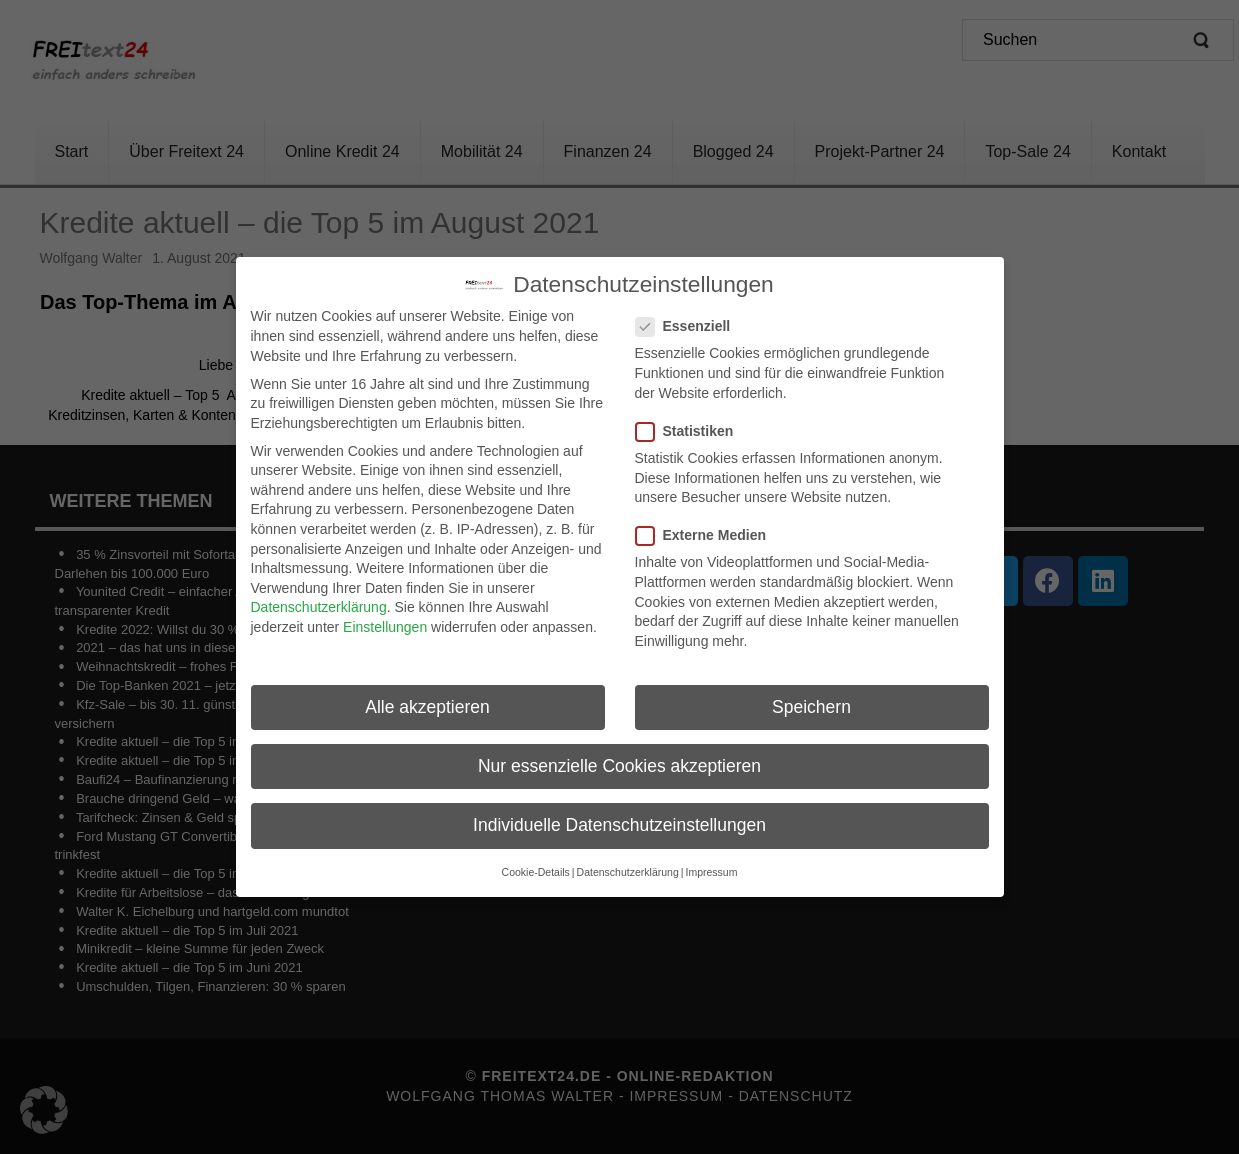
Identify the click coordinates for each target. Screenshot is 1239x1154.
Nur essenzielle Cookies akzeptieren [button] (619, 757)
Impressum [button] (711, 864)
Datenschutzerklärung (319, 599)
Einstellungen (385, 619)
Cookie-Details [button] (536, 864)
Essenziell (689, 318)
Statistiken (691, 422)
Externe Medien (707, 527)
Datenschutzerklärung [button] (628, 864)
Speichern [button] (811, 698)
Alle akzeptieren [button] (427, 698)
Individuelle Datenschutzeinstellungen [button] (619, 816)
